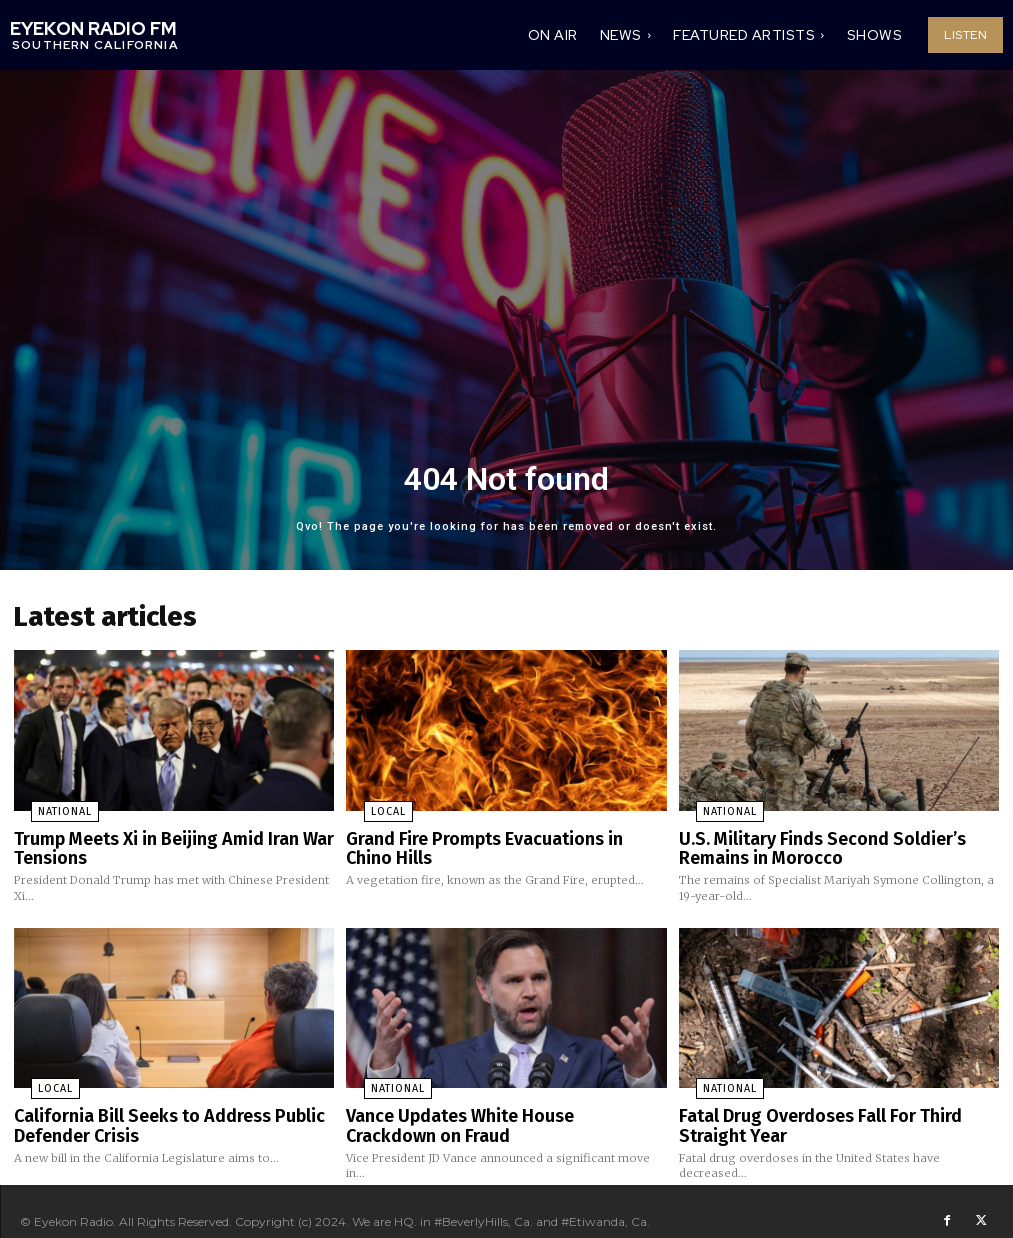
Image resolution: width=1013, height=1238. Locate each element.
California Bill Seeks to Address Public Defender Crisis (152, 1110)
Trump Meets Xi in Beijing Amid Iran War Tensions (154, 839)
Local (368, 806)
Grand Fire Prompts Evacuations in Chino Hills (492, 839)
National (46, 806)
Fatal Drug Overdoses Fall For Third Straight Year (836, 1110)
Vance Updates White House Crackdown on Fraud (500, 1110)
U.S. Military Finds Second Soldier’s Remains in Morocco (837, 839)
